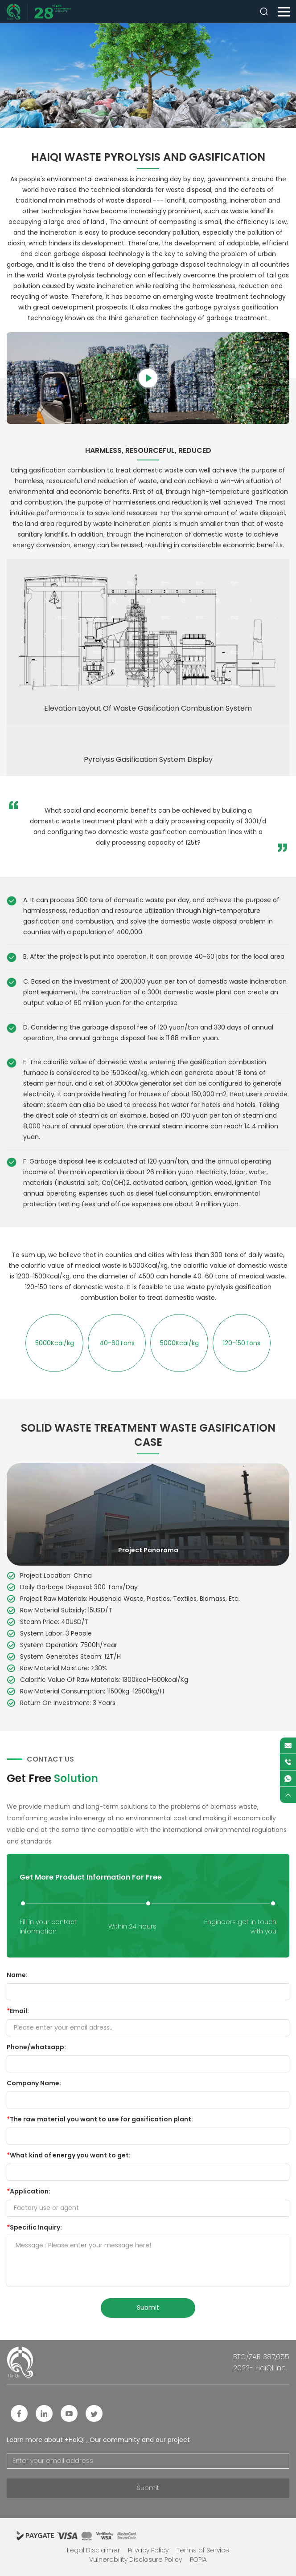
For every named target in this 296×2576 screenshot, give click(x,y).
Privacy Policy (148, 2550)
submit (148, 2307)
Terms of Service (203, 2550)
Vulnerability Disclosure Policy (135, 2559)
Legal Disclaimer (93, 2550)
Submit (148, 2487)
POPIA (198, 2559)
